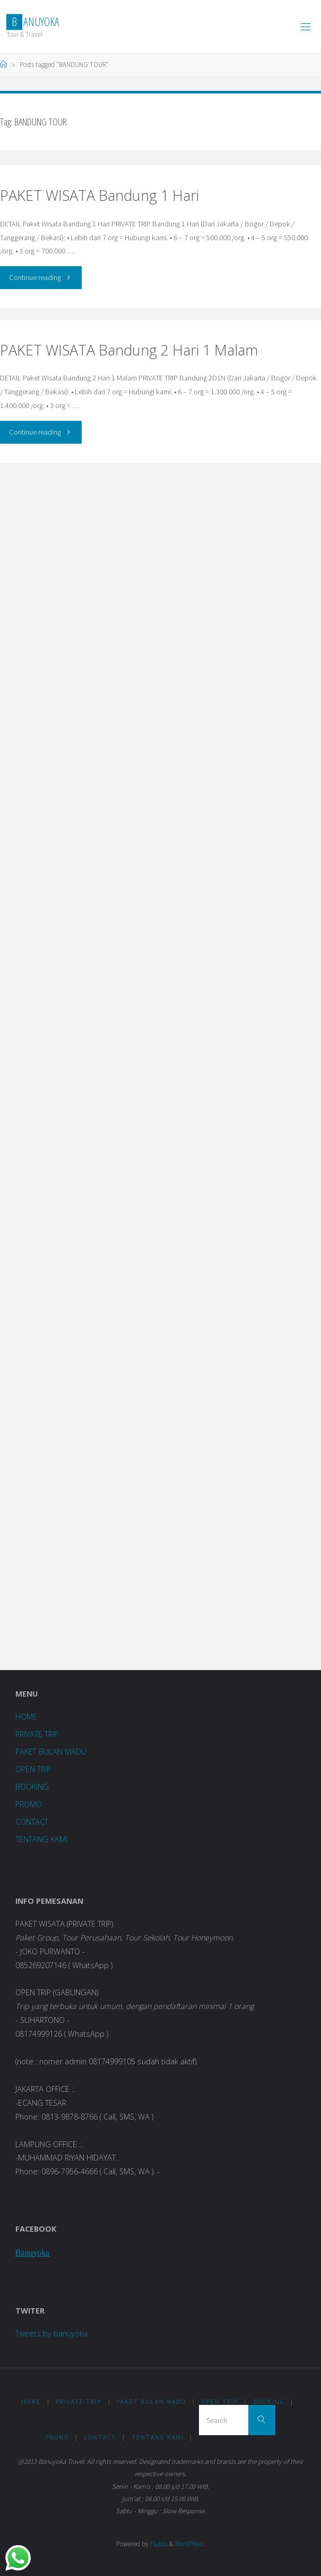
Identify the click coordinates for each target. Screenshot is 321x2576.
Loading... (160, 1064)
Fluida (158, 2543)
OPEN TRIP (33, 1769)
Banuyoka (32, 2252)
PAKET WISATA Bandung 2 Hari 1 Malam (129, 350)
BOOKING (32, 1787)
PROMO (28, 1804)
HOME (26, 1716)
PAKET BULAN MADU (50, 1752)
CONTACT (31, 1822)
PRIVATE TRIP (36, 1734)
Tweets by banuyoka (51, 2333)
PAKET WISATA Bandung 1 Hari (99, 195)
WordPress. (190, 2543)
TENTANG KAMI (41, 1839)
